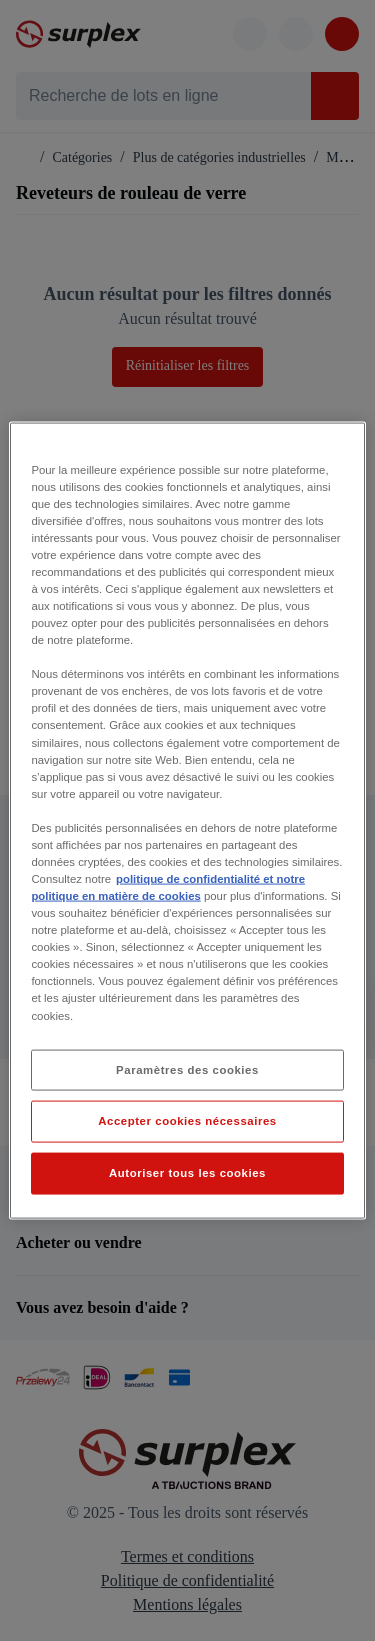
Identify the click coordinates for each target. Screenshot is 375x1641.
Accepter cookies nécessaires (187, 1121)
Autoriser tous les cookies (187, 1173)
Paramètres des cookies (187, 1069)
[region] (187, 820)
